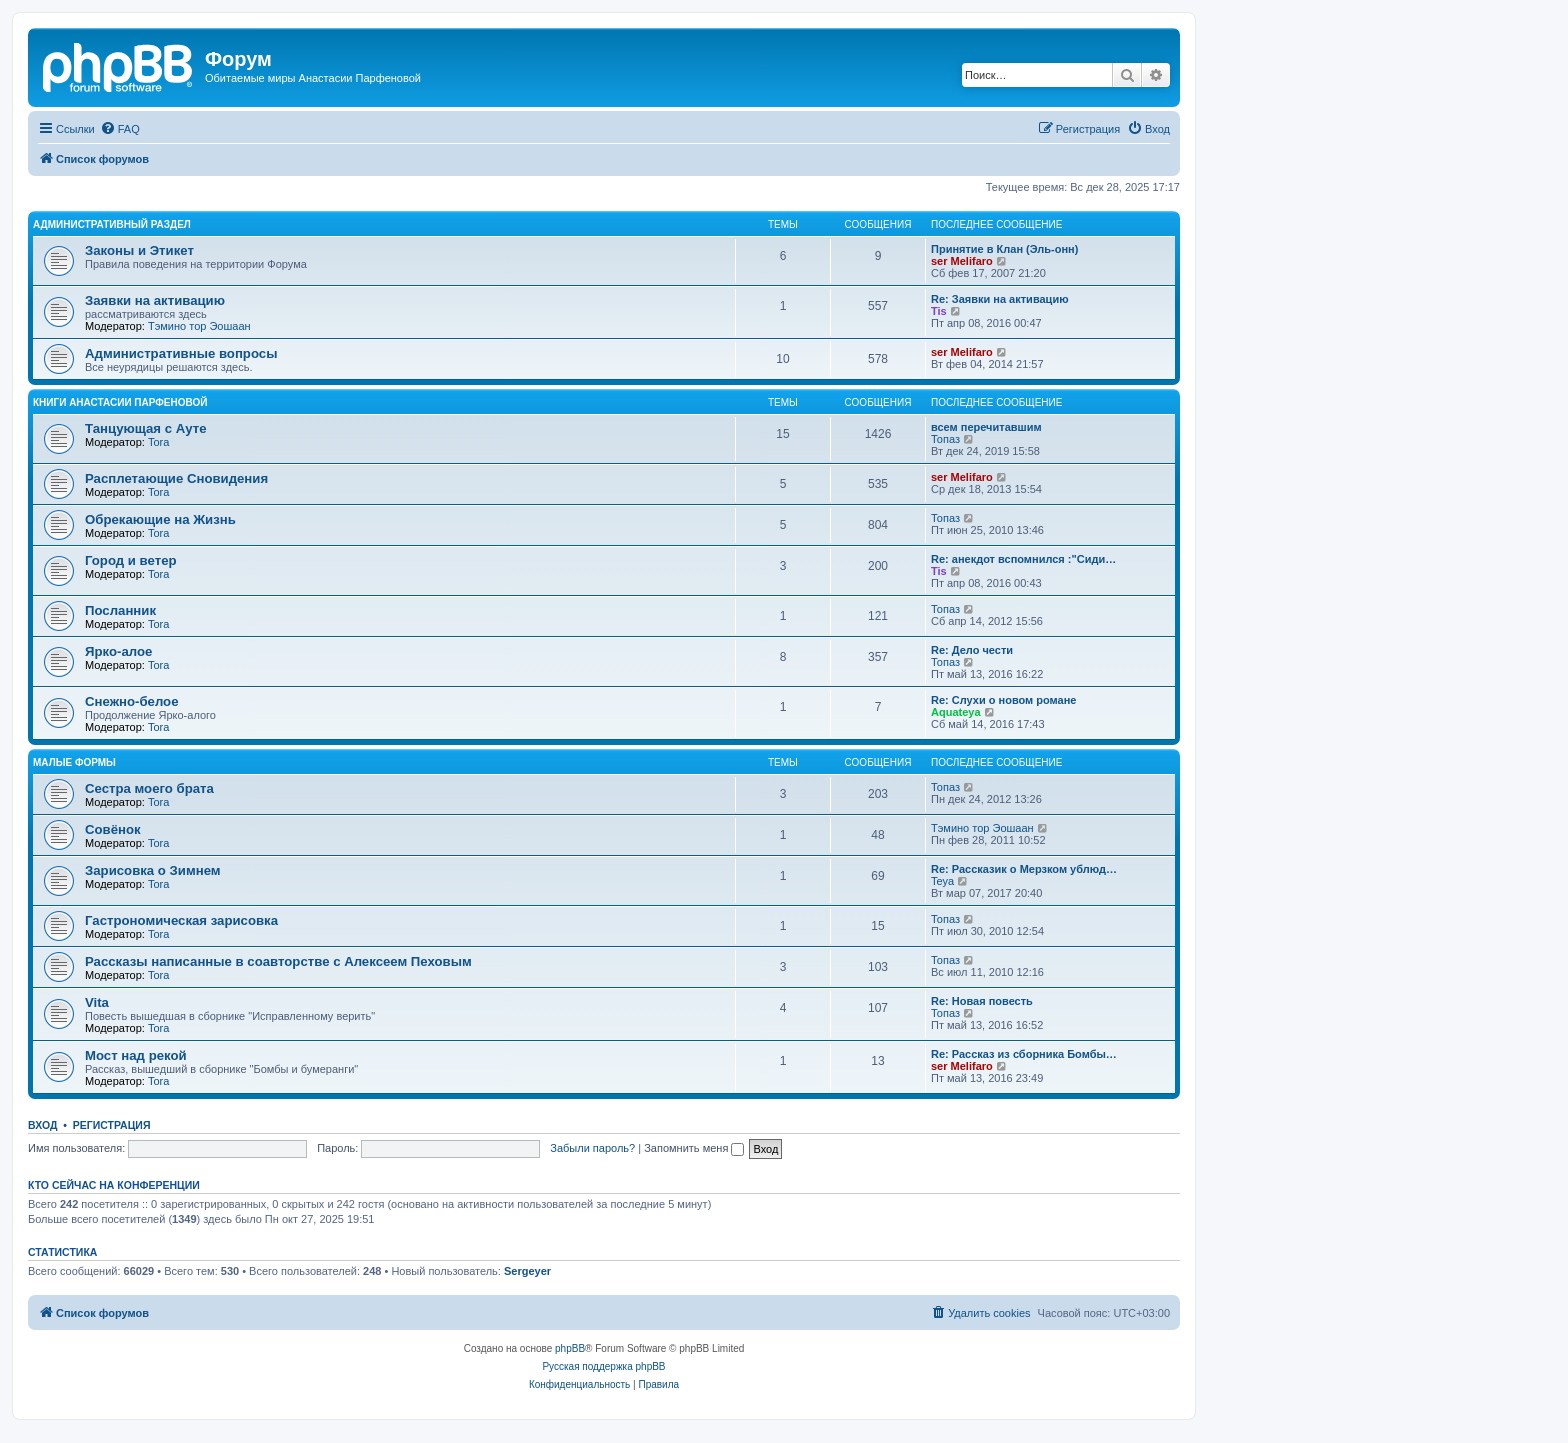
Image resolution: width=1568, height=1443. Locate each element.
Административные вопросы (181, 353)
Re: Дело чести (972, 650)
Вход (42, 1125)
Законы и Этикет (139, 250)
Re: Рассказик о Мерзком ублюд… (1024, 869)
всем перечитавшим (986, 427)
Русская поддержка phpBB (603, 1366)
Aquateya (956, 712)
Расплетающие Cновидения (176, 478)
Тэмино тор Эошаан (199, 326)
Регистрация (112, 1125)
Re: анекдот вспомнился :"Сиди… (1023, 559)
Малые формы (74, 762)
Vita (97, 1002)
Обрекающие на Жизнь (160, 519)
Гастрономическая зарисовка (181, 920)
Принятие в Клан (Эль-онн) (1004, 249)
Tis (939, 311)
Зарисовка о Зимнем (153, 870)
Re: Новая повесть (982, 1001)
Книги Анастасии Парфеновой (120, 402)
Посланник (120, 610)
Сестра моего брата (149, 788)
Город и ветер (131, 560)
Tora (158, 442)
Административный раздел (112, 224)
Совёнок (113, 829)
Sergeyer (527, 1271)
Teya (942, 881)
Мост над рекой (136, 1055)
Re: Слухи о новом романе (1003, 700)
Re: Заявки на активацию (1000, 299)
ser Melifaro (962, 261)
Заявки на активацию (155, 300)
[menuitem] (120, 129)
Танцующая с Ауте (146, 428)
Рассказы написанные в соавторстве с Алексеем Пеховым (278, 961)
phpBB (570, 1348)
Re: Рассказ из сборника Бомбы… (1024, 1054)
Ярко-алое (118, 651)
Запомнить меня (694, 1148)
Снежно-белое (131, 701)
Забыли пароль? (592, 1148)
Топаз (945, 439)
